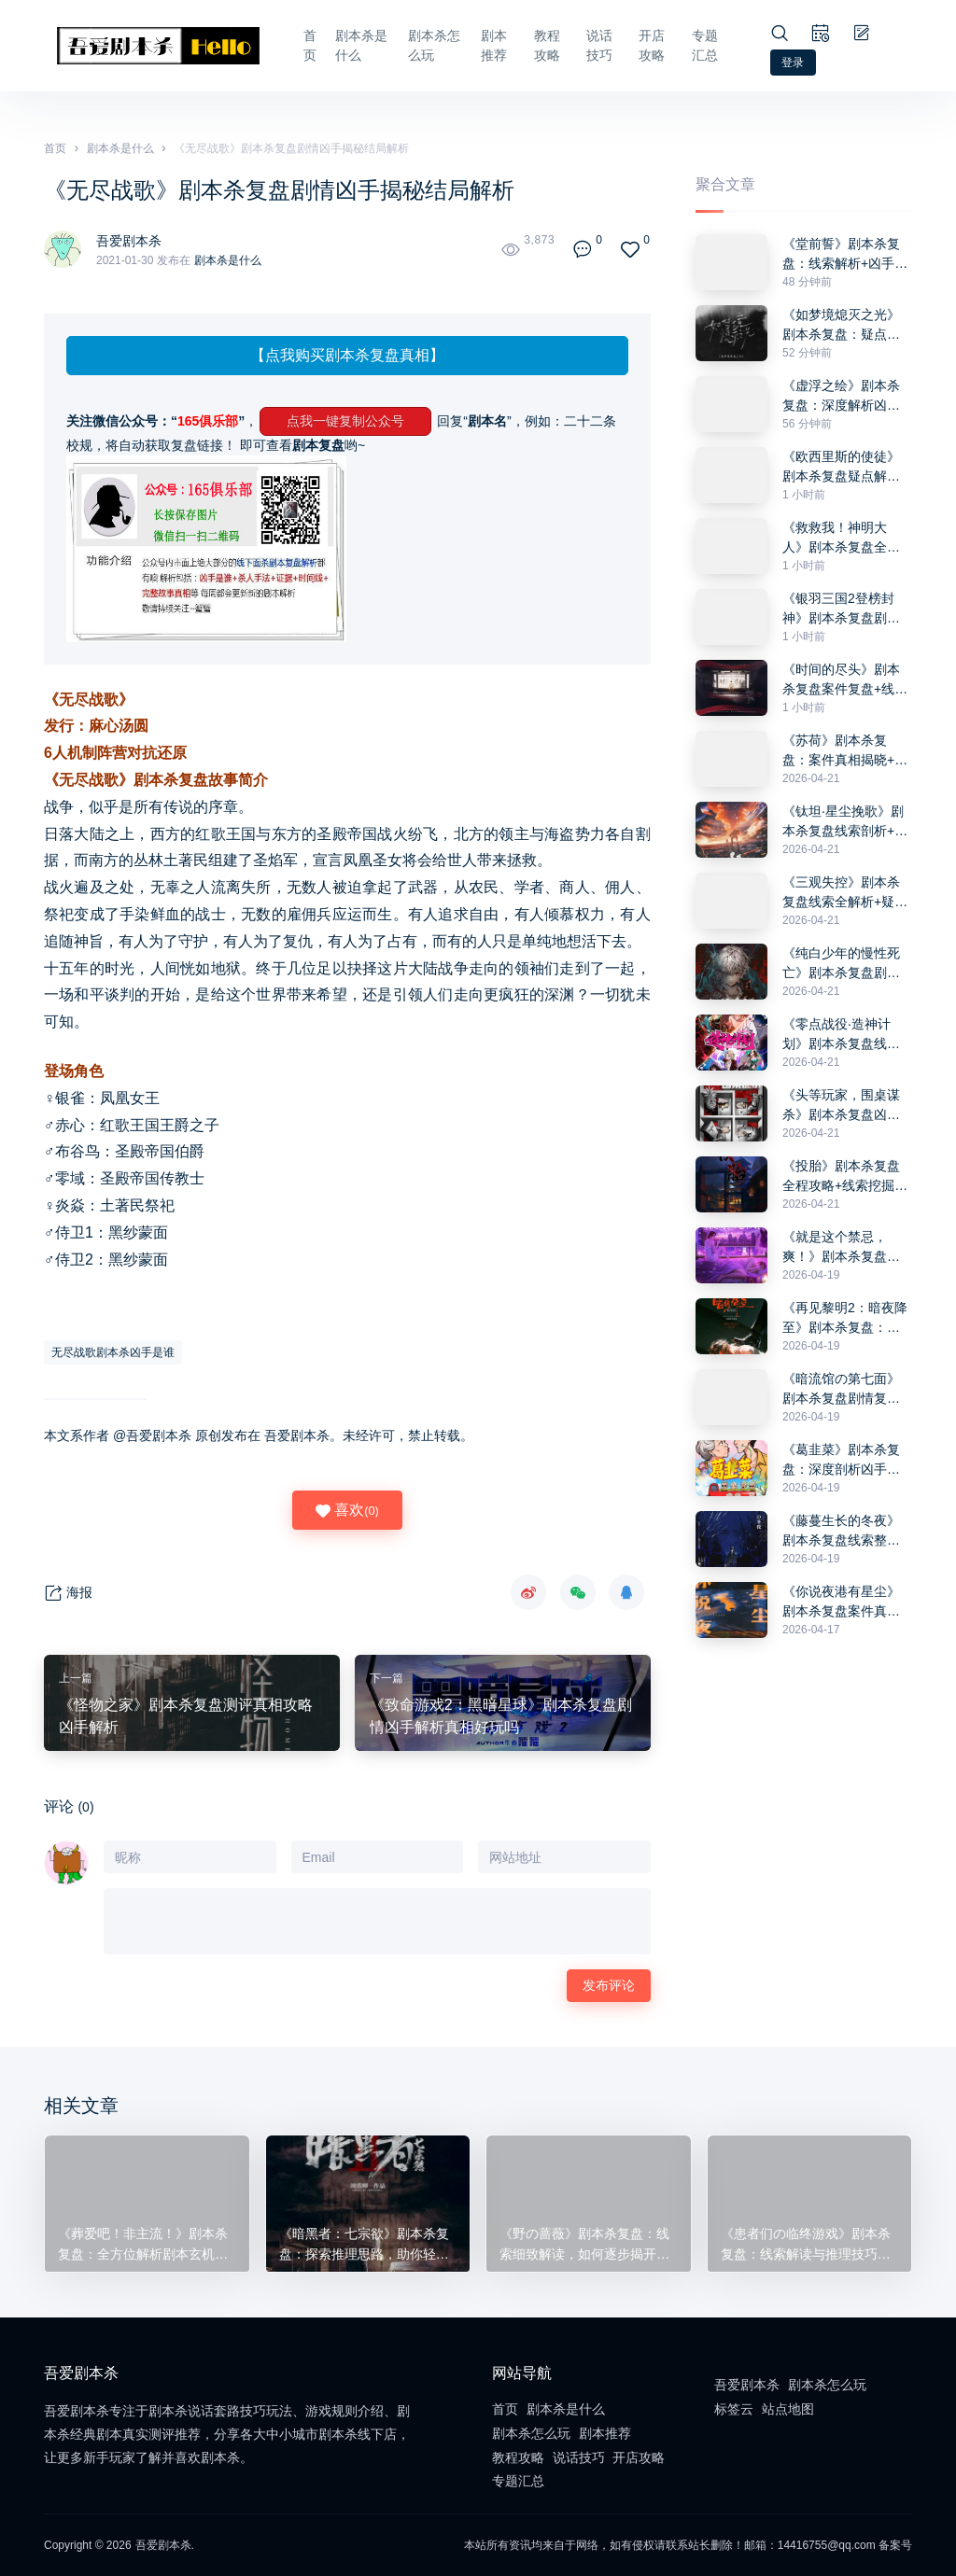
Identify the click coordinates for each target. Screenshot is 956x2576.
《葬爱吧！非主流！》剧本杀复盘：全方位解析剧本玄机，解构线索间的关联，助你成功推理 (140, 2243)
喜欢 (347, 1510)
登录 (793, 62)
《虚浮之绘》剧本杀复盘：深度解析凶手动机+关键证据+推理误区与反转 (842, 396)
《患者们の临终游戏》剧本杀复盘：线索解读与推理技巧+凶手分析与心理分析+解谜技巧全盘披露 (807, 2243)
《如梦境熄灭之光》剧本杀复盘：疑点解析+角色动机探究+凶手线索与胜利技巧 (842, 325)
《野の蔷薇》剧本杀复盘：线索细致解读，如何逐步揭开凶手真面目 (581, 2243)
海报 (68, 1593)
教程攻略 (540, 45)
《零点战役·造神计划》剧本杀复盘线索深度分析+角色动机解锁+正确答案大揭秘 (844, 1035)
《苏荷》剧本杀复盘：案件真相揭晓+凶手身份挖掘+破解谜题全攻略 (844, 751)
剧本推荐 (485, 45)
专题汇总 (705, 45)
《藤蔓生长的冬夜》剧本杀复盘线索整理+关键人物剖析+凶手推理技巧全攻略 (842, 1531)
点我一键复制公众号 (345, 420)
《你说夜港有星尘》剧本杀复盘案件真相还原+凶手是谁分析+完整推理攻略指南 (841, 1602)
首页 (285, 45)
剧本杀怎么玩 (415, 45)
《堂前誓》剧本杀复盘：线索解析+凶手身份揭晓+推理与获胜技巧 (844, 254)
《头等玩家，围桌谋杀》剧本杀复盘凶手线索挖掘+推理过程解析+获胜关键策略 (844, 1106)
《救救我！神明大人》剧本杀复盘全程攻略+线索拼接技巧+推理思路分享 (841, 538)
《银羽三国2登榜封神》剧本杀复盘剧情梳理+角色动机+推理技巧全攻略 (842, 609)
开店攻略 (650, 45)
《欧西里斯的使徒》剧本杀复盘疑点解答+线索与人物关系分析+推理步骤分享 (844, 467)
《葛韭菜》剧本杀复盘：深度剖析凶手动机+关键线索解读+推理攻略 (842, 1460)
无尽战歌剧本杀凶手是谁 (113, 1352)
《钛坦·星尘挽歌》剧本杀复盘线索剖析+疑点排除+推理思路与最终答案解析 (844, 822)
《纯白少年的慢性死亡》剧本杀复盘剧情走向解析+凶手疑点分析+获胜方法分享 (844, 964)
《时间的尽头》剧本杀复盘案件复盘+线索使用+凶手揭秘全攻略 (844, 680)
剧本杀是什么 (339, 45)
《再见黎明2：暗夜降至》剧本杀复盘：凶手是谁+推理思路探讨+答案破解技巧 (844, 1318)
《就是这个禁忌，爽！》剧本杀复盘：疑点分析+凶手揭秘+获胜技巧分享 (841, 1248)
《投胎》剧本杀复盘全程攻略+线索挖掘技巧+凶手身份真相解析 (844, 1177)
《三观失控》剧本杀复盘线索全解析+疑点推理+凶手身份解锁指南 (844, 893)
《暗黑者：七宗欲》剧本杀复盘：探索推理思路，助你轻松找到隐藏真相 (361, 2243)
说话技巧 (595, 45)
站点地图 (788, 2408)
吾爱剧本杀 (133, 240)
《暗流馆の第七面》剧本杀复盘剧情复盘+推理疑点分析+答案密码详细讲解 (842, 1389)
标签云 (733, 2408)
